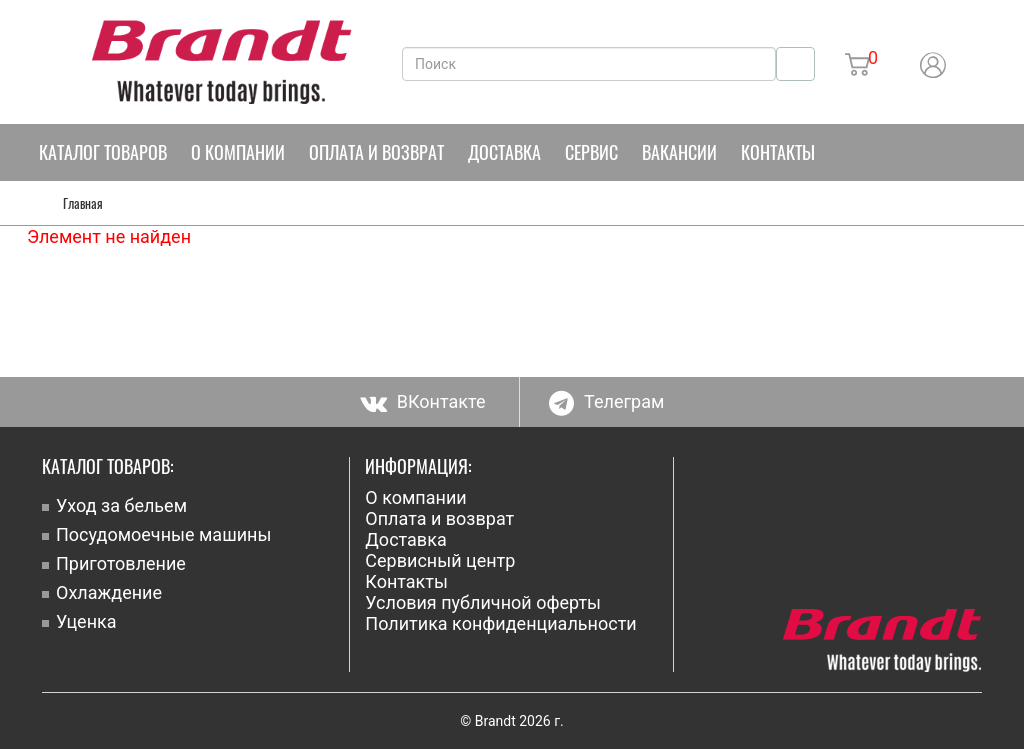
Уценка (86, 621)
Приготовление (121, 563)
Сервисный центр (440, 560)
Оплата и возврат (376, 152)
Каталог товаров (103, 152)
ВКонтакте (423, 401)
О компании (238, 152)
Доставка (504, 152)
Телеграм (606, 401)
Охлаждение (109, 592)
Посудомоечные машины (163, 534)
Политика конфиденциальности (500, 623)
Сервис (591, 152)
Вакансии (679, 152)
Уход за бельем (121, 505)
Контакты (778, 152)
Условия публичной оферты (483, 602)
